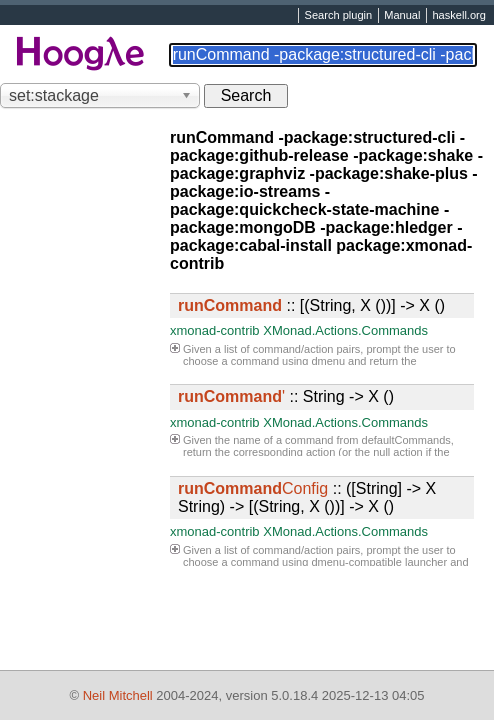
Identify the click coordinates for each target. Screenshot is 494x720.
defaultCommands (406, 440)
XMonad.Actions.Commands (345, 330)
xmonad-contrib (215, 330)
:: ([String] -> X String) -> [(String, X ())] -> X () (307, 497)
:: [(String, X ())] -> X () (311, 305)
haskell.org (458, 16)
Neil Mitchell (118, 695)
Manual (402, 16)
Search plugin (339, 16)
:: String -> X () (286, 396)
